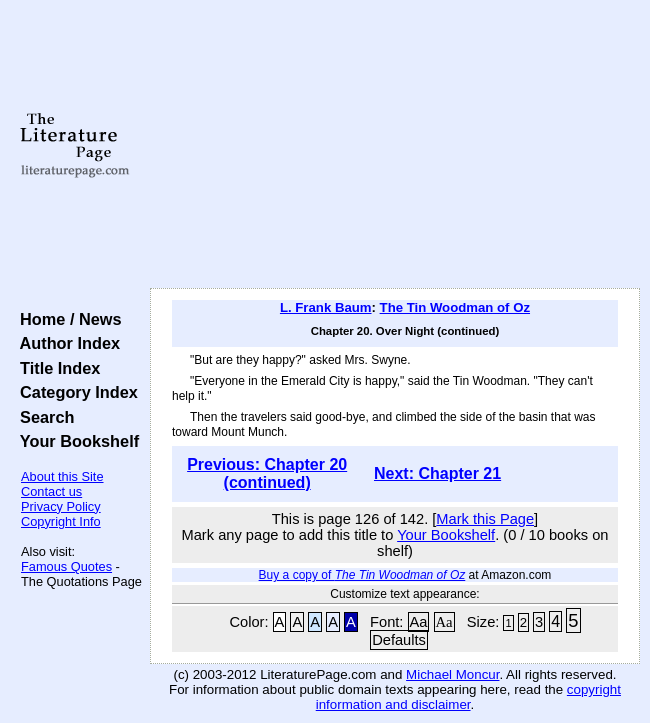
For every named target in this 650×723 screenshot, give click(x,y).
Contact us (51, 491)
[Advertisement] (395, 145)
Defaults (399, 640)
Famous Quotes (66, 566)
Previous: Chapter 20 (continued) (267, 473)
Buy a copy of (362, 575)
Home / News (66, 319)
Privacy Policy (61, 506)
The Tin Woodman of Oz (455, 307)
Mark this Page (485, 519)
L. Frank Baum (326, 307)
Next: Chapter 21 (437, 473)
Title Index (55, 368)
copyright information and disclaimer (468, 697)
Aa (419, 622)
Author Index (65, 343)
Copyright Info (61, 521)
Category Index (74, 392)
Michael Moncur (452, 674)
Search (42, 417)
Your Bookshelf (75, 441)
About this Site (62, 476)
